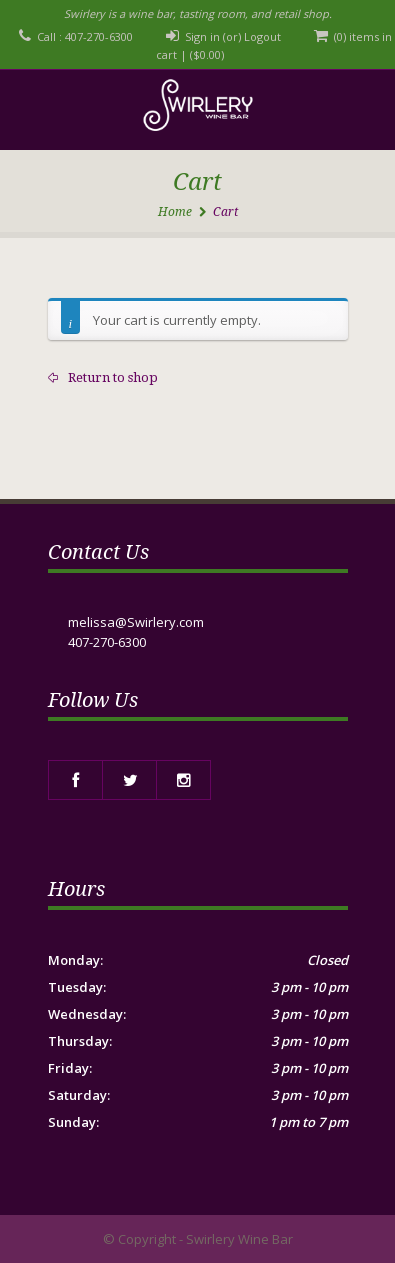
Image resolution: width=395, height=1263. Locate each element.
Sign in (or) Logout (233, 36)
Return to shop (111, 377)
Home (175, 212)
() (207, 54)
